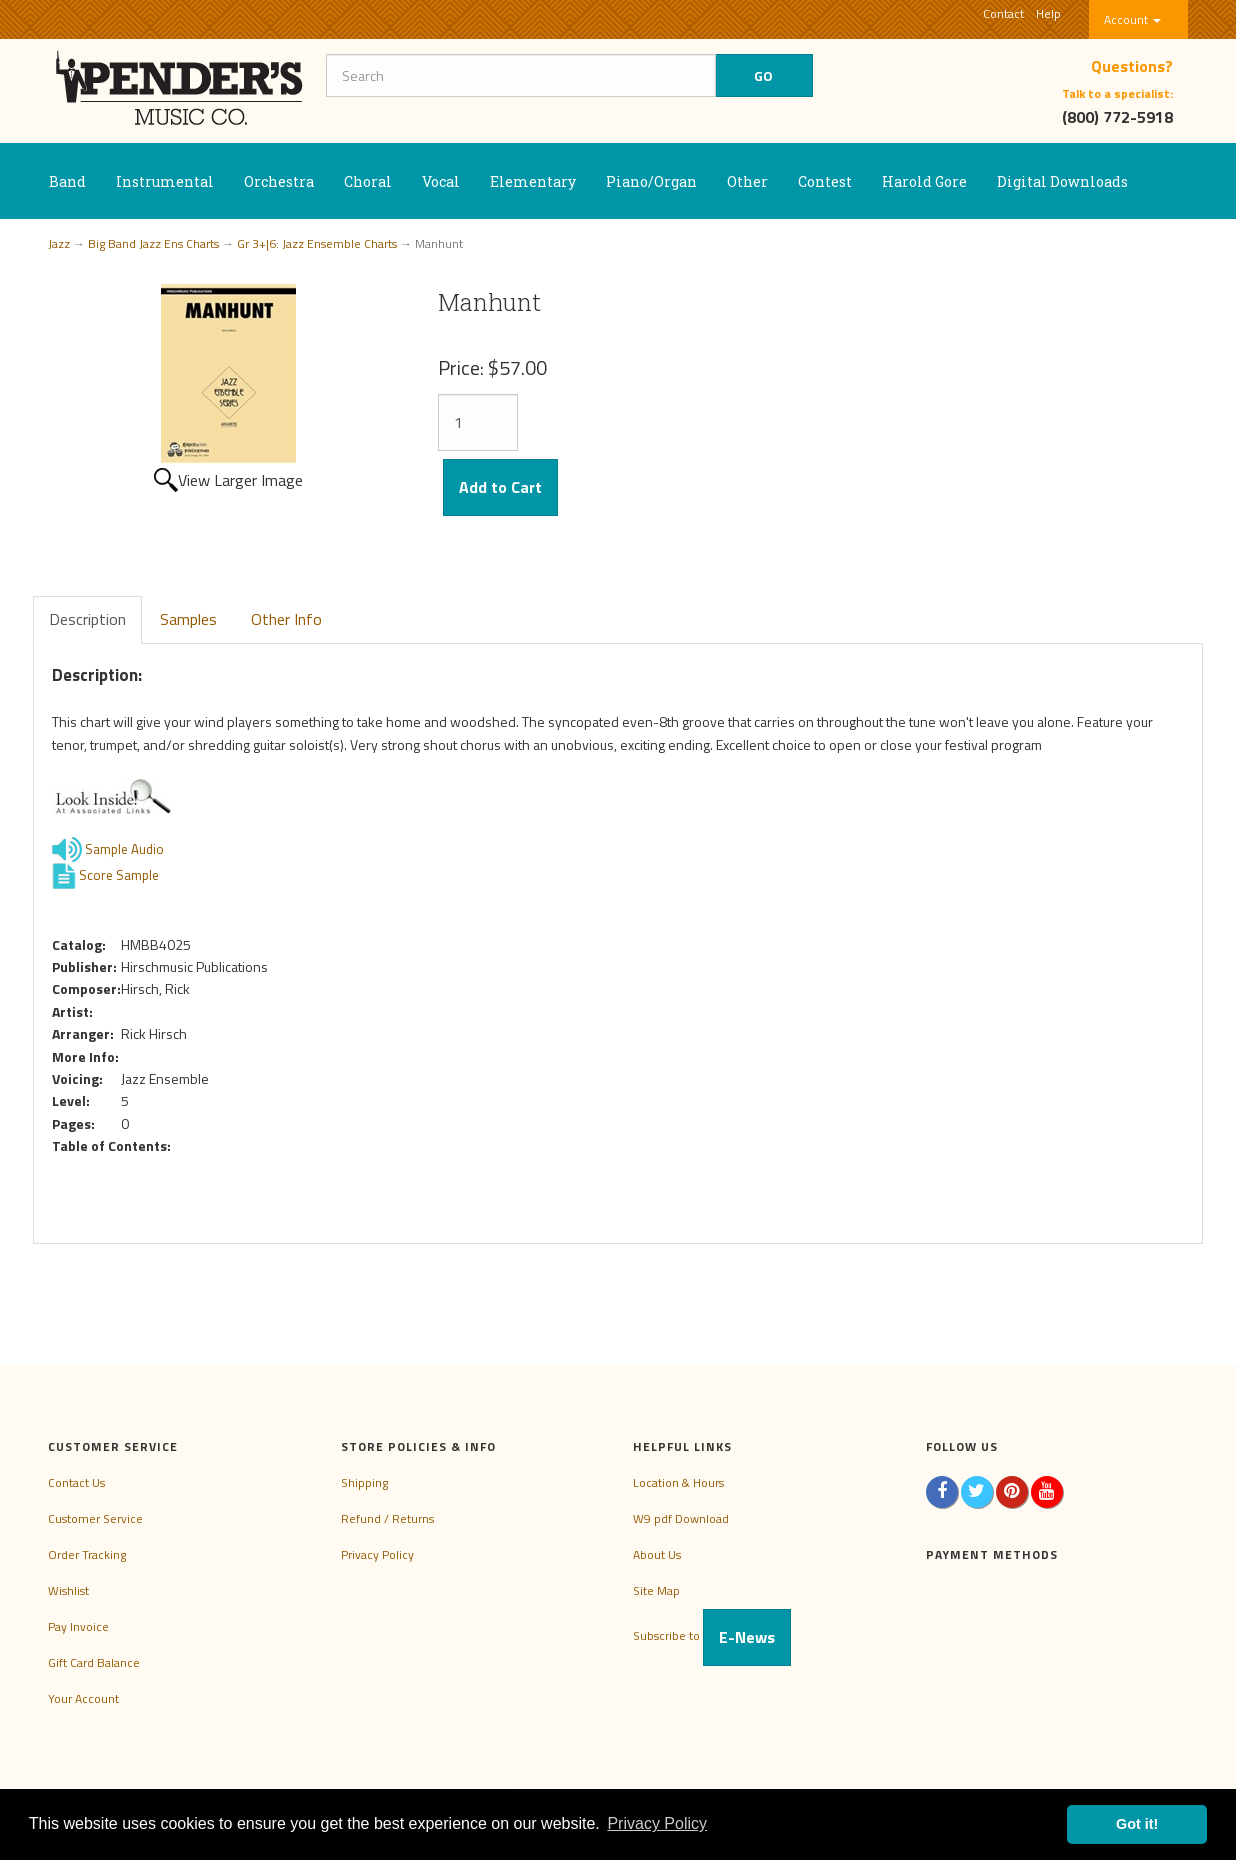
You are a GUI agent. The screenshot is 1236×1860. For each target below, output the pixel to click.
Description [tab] (87, 619)
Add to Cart (500, 487)
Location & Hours (678, 1482)
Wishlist (68, 1590)
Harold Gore (924, 181)
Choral (368, 181)
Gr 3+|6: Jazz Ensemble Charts (317, 243)
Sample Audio (124, 848)
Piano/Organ (651, 181)
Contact (1003, 13)
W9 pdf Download (681, 1518)
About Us (657, 1554)
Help (1048, 13)
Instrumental (165, 181)
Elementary (533, 181)
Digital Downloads (1062, 181)
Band (67, 181)
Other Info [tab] (286, 619)
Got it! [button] (1137, 1824)
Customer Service (95, 1518)
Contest (825, 181)
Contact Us (76, 1482)
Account (1132, 19)
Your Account (83, 1698)
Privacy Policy (377, 1554)
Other (747, 181)
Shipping (364, 1482)
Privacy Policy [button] (657, 1823)
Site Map (656, 1590)
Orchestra (279, 181)
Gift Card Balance (94, 1662)
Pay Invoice (78, 1626)
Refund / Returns (387, 1518)
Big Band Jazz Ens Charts (153, 243)
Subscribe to (712, 1635)
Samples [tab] (188, 619)
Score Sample (119, 874)
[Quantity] (478, 422)
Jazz (59, 243)
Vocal (441, 181)
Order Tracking (87, 1554)
